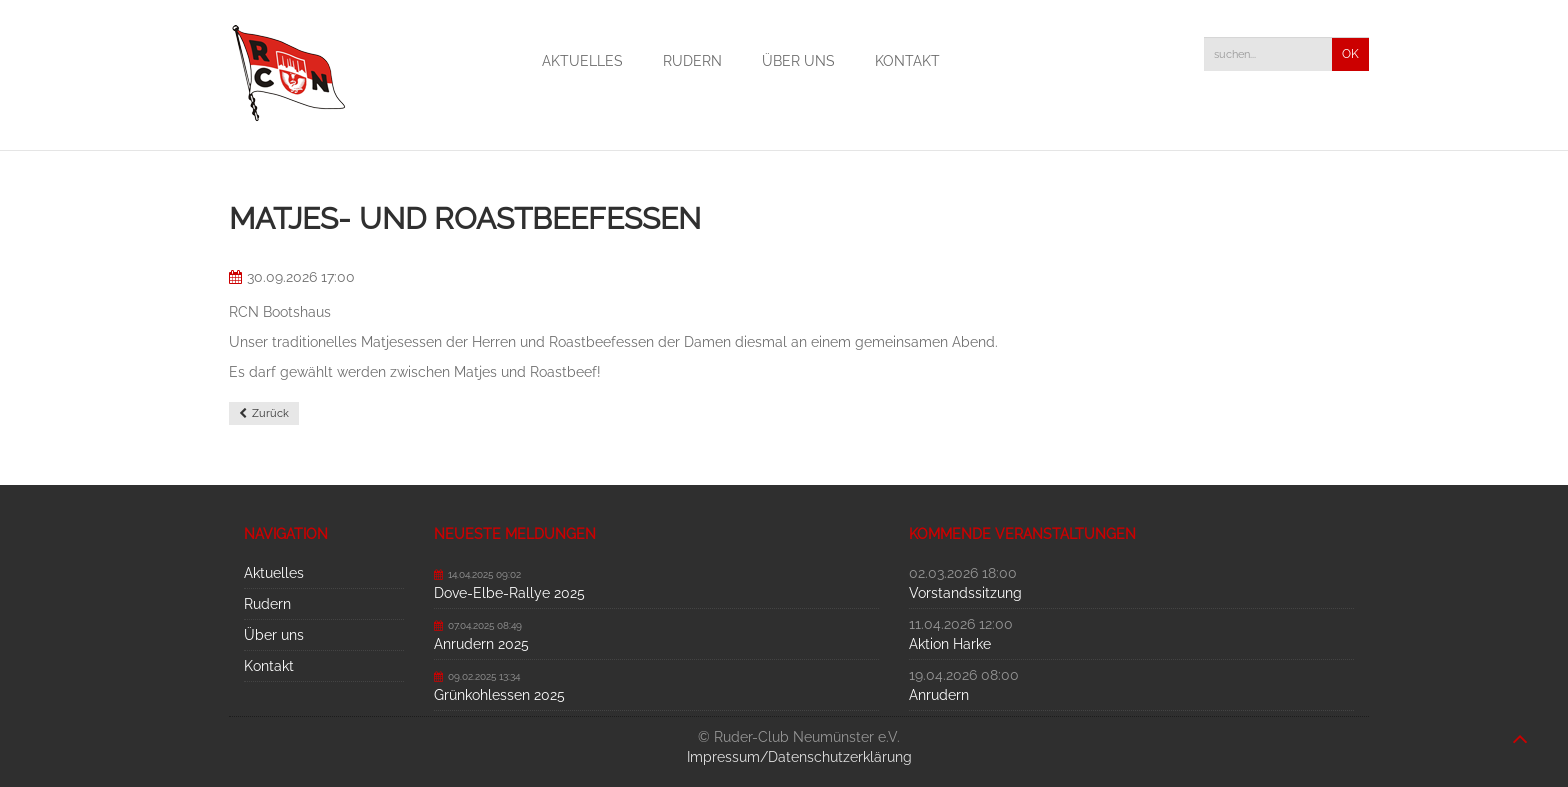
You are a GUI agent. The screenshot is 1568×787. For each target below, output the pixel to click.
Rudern (692, 61)
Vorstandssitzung (965, 593)
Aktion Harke (950, 644)
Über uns (798, 61)
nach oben (1520, 729)
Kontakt (907, 61)
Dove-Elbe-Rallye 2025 (509, 593)
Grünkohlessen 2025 (499, 695)
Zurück (270, 413)
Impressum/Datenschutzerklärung (799, 757)
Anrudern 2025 (481, 644)
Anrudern (939, 695)
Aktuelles (582, 61)
